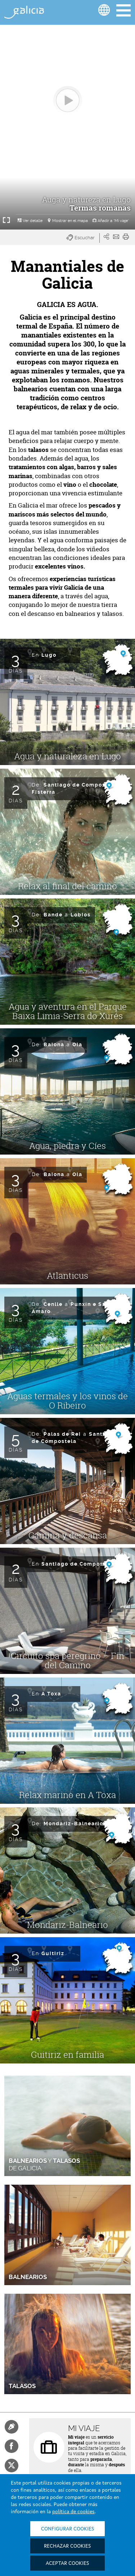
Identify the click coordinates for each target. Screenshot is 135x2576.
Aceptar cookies (67, 2563)
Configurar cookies (67, 2529)
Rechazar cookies (67, 2546)
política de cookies (73, 2511)
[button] (83, 238)
